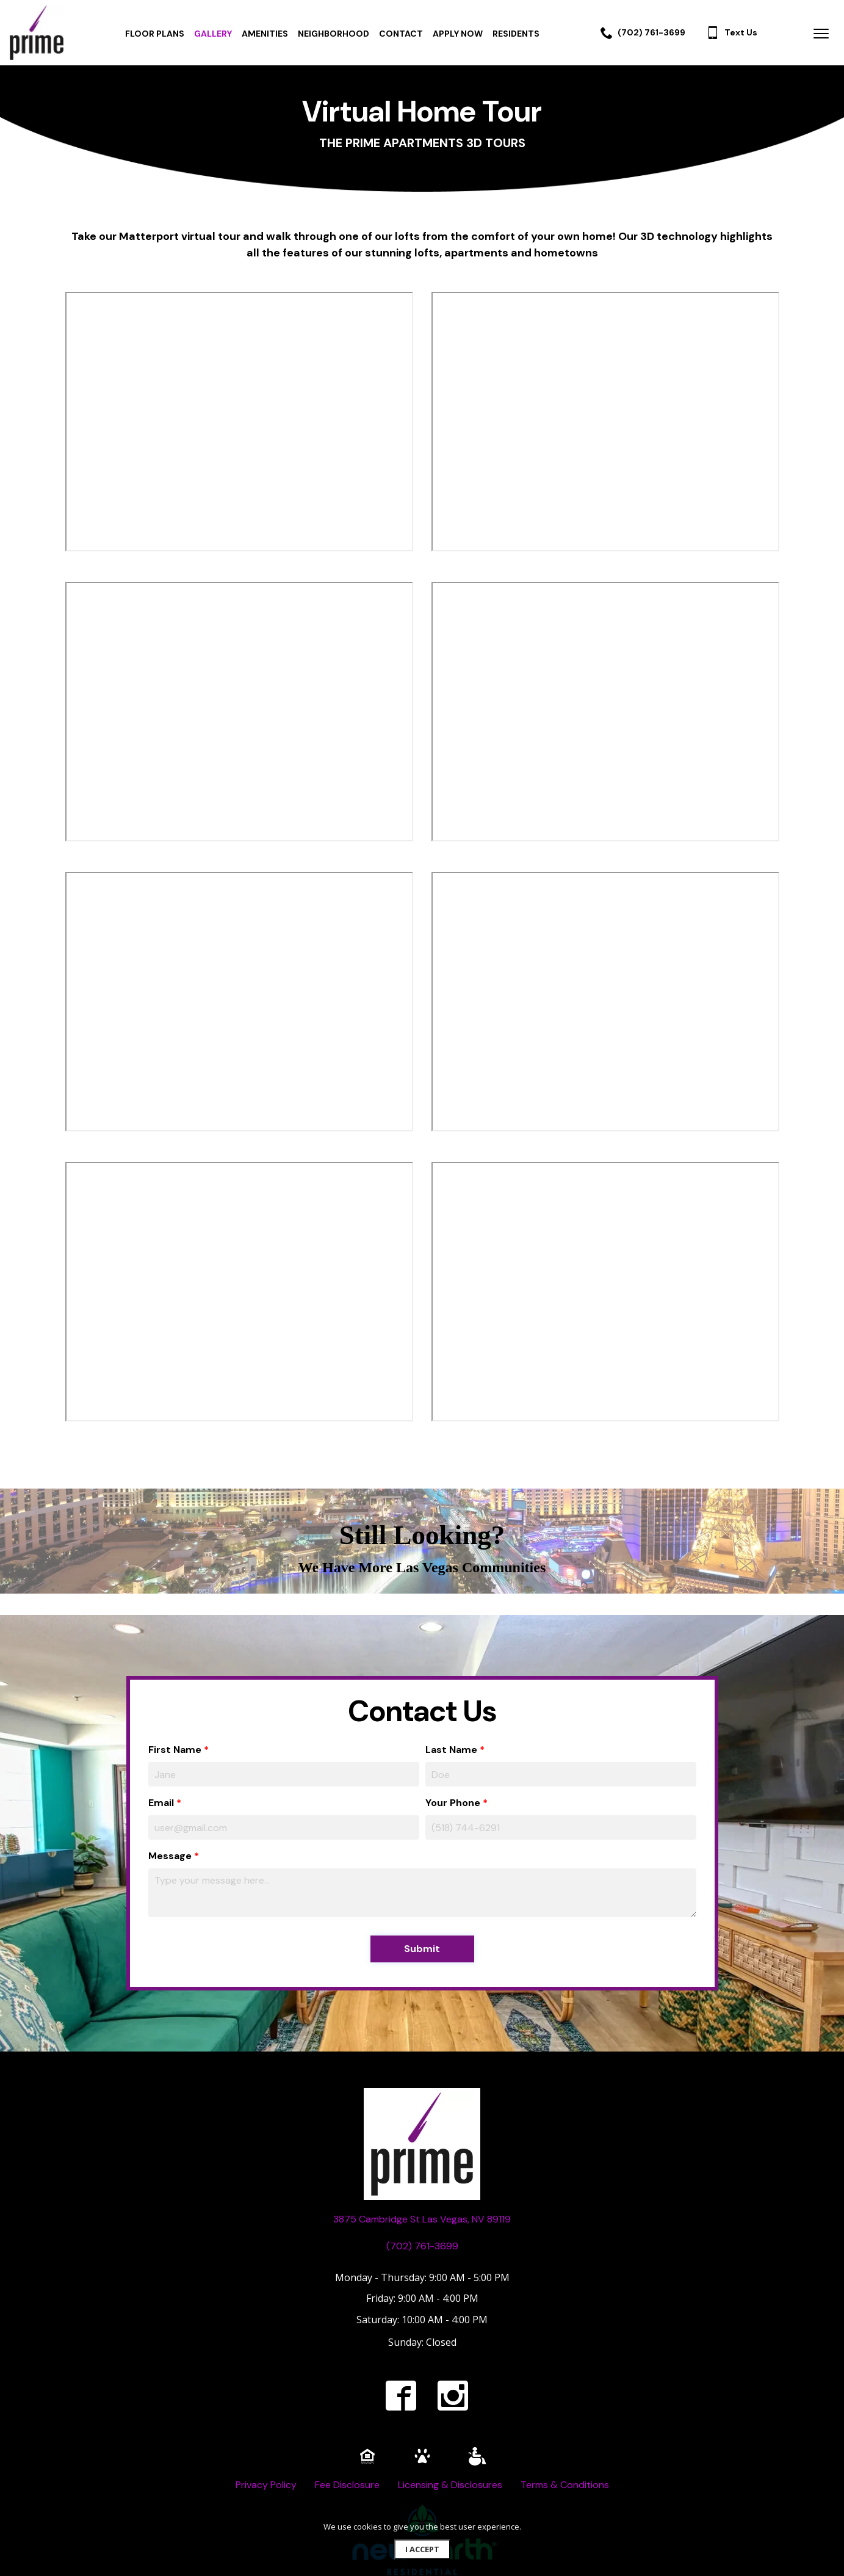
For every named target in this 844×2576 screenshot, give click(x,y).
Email (161, 1802)
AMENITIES (265, 33)
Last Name (451, 1749)
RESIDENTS (515, 33)
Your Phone (452, 1802)
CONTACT (401, 33)
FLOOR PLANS (154, 33)
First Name (174, 1749)
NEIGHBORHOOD (333, 33)
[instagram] (452, 2395)
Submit (422, 1948)
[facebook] (401, 2395)
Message (170, 1855)
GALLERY (213, 33)
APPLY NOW (458, 33)
